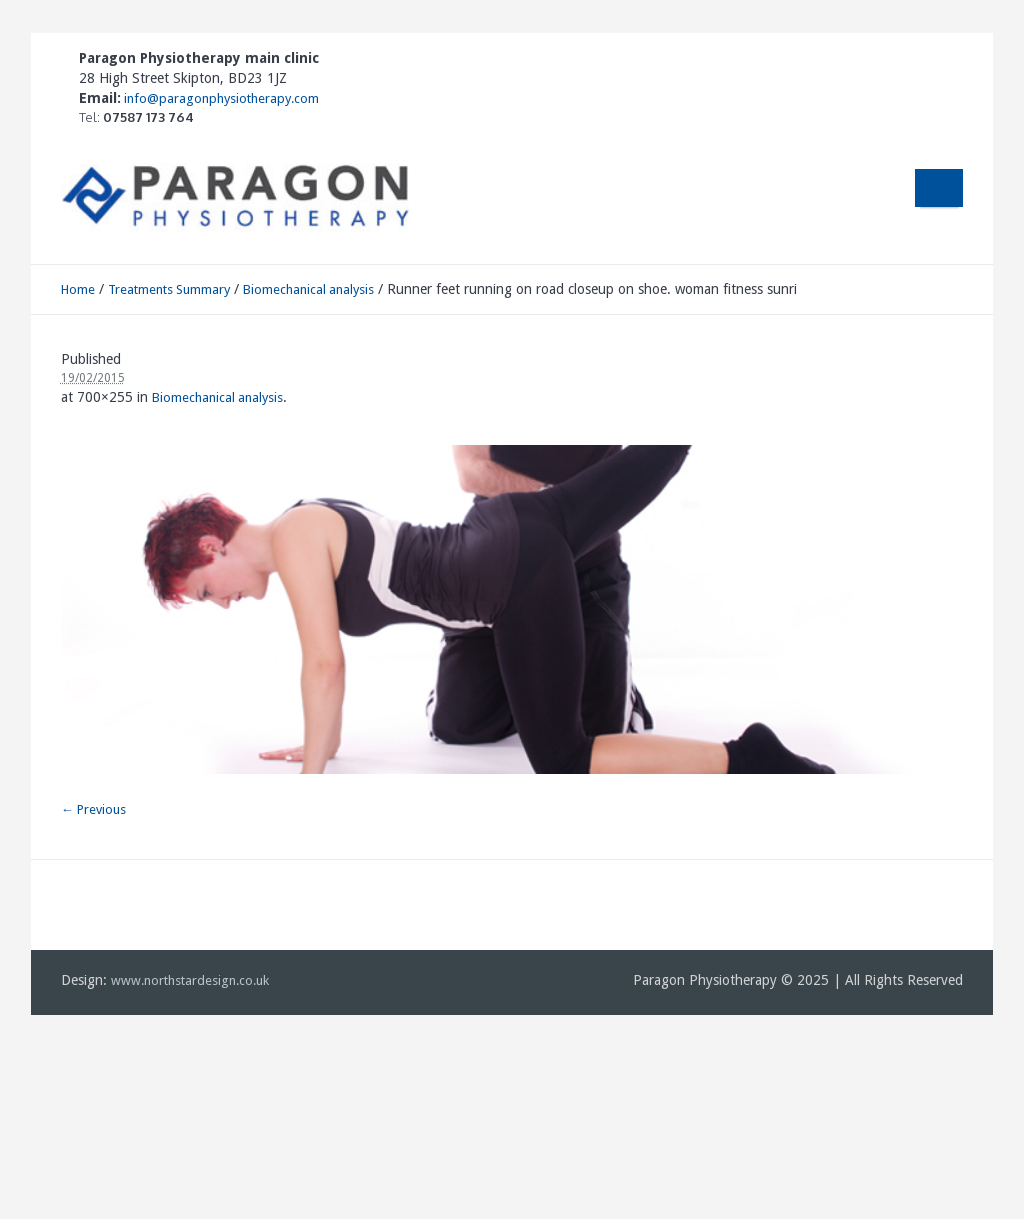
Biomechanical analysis (308, 289)
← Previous (93, 809)
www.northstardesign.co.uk (190, 980)
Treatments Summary (169, 289)
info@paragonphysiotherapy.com (220, 98)
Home (78, 289)
